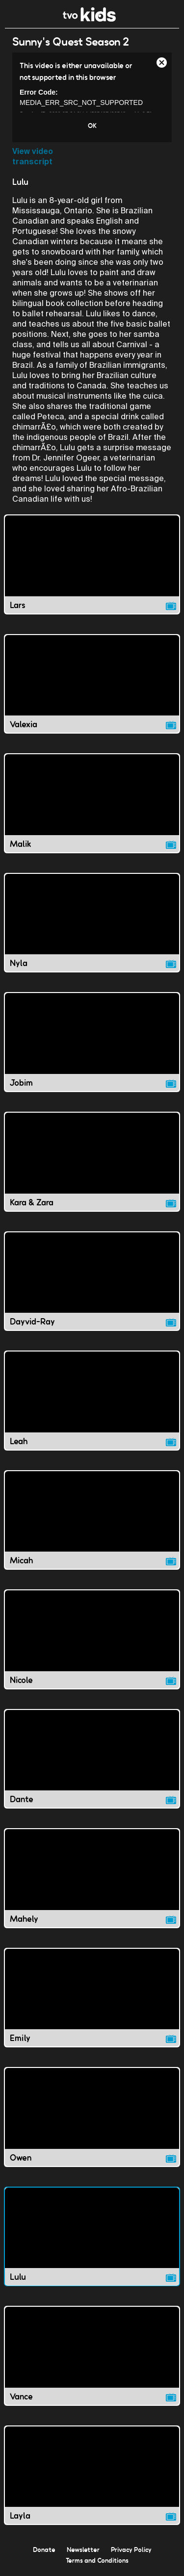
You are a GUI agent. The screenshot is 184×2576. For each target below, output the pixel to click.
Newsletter (83, 2549)
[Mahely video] (92, 1878)
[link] (89, 19)
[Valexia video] (92, 684)
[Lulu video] (92, 2237)
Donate (44, 2549)
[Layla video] (92, 2475)
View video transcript (32, 156)
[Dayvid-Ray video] (92, 1281)
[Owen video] (92, 2117)
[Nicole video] (92, 1639)
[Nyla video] (92, 923)
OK (92, 125)
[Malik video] (92, 803)
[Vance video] (92, 2356)
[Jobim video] (92, 1042)
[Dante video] (92, 1759)
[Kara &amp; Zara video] (92, 1162)
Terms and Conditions (97, 2560)
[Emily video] (92, 1998)
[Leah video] (92, 1401)
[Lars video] (92, 564)
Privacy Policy (131, 2549)
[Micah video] (92, 1520)
